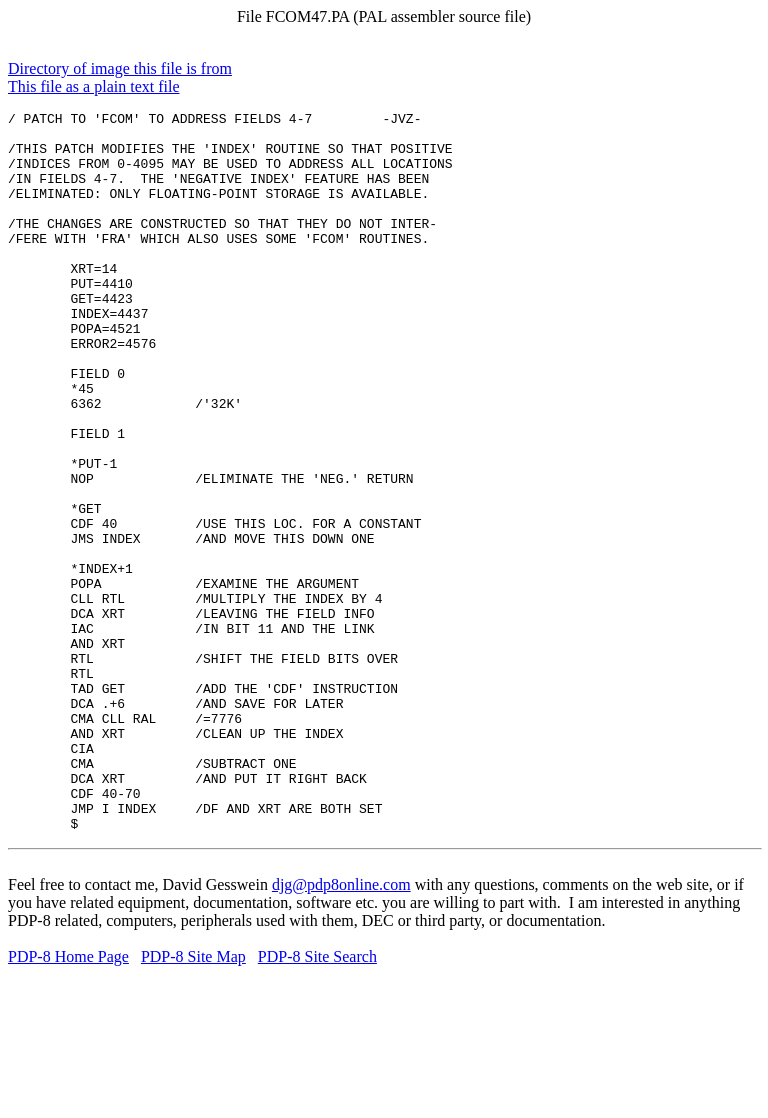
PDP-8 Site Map (193, 1100)
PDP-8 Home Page (68, 1100)
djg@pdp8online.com (341, 1028)
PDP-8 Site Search (317, 1100)
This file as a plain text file (94, 86)
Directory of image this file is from (120, 68)
